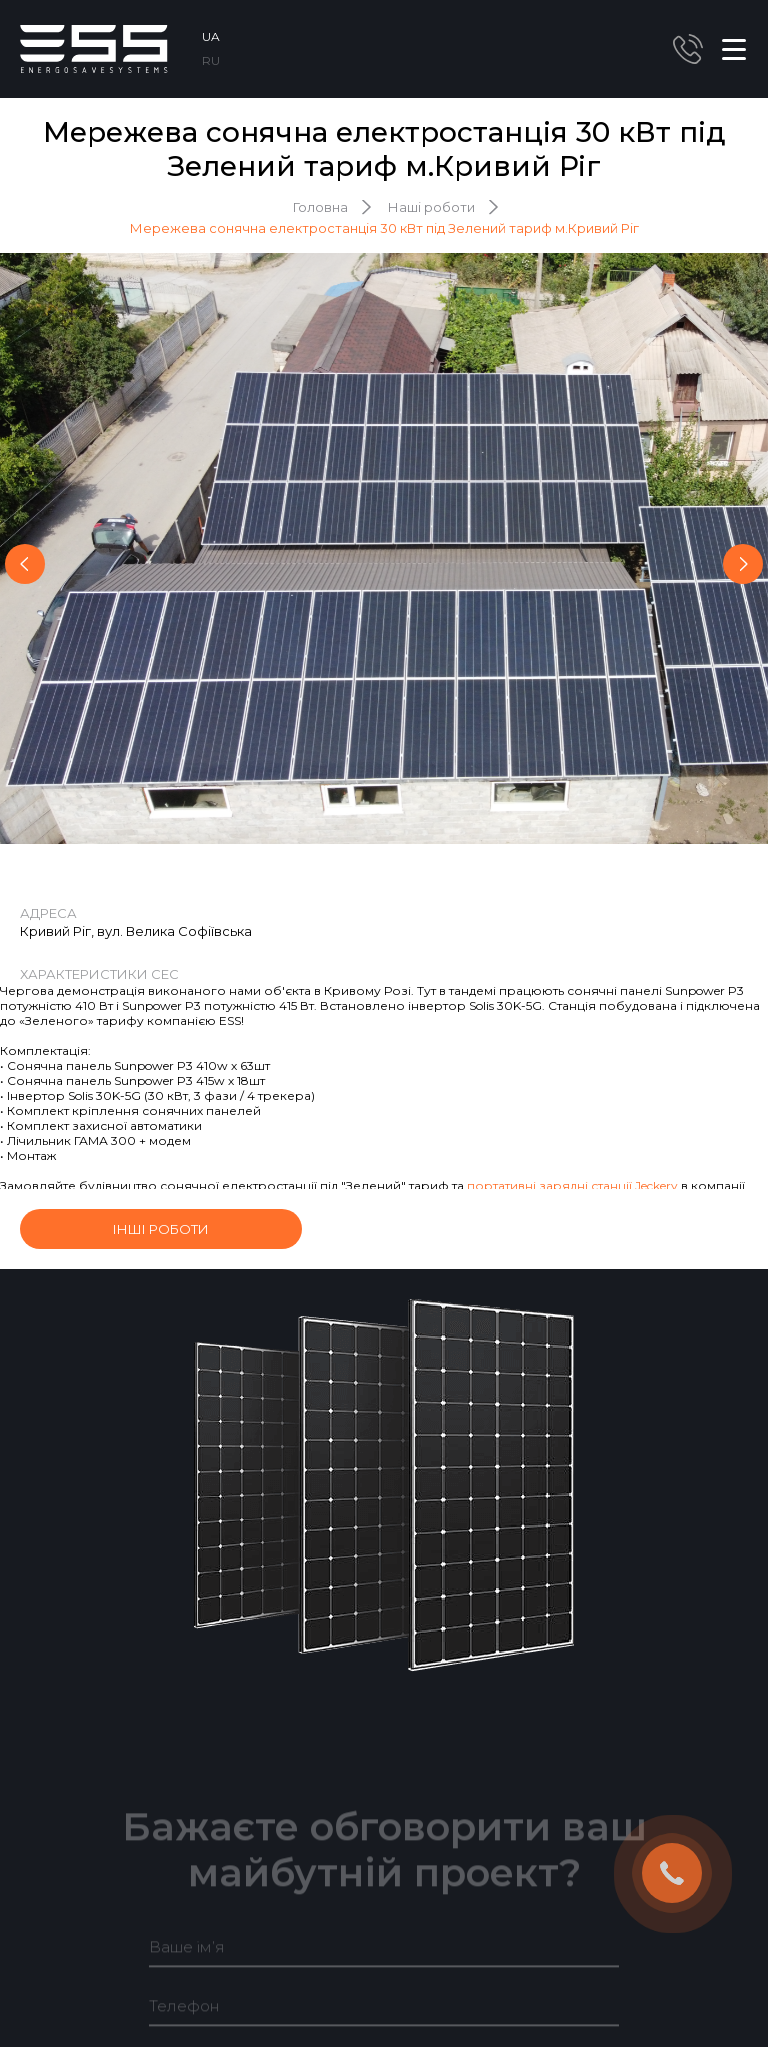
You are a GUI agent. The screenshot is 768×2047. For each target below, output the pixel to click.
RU (211, 60)
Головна (320, 207)
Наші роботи (431, 207)
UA (211, 36)
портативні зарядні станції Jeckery (572, 1185)
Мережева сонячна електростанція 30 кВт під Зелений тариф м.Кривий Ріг (384, 228)
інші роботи (161, 1229)
